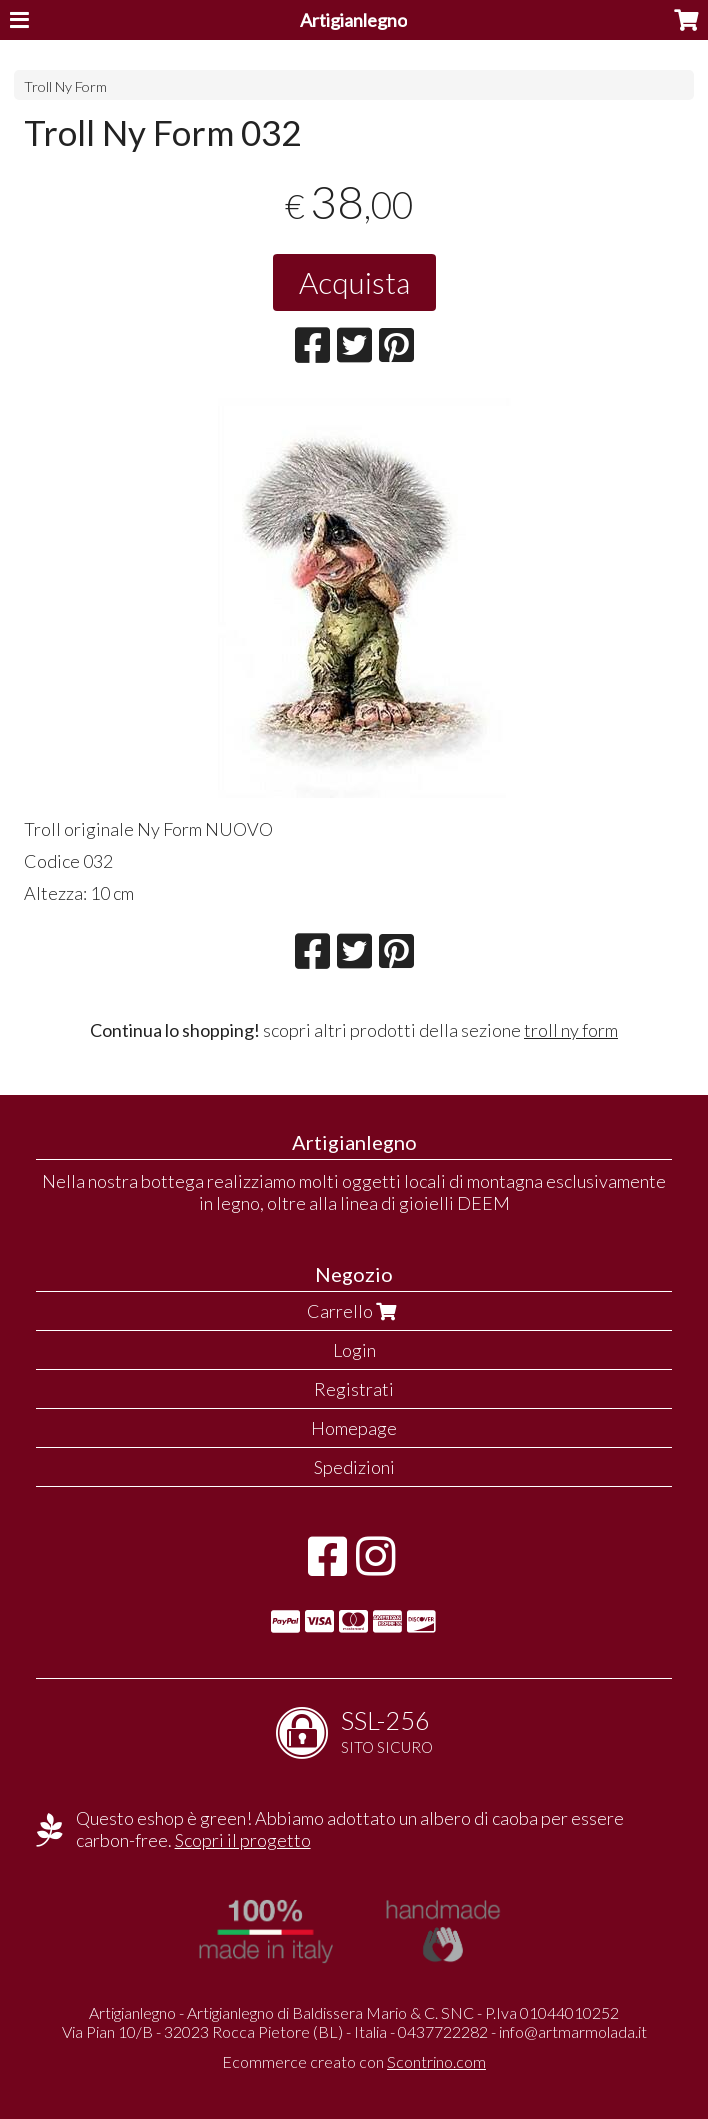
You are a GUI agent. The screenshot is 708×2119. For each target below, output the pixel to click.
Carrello (354, 1311)
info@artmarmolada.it (573, 2031)
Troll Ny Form (65, 86)
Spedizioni (354, 1467)
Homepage (354, 1428)
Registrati (354, 1389)
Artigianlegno (353, 20)
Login (354, 1350)
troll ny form (571, 1030)
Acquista (354, 282)
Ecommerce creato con (354, 2061)
